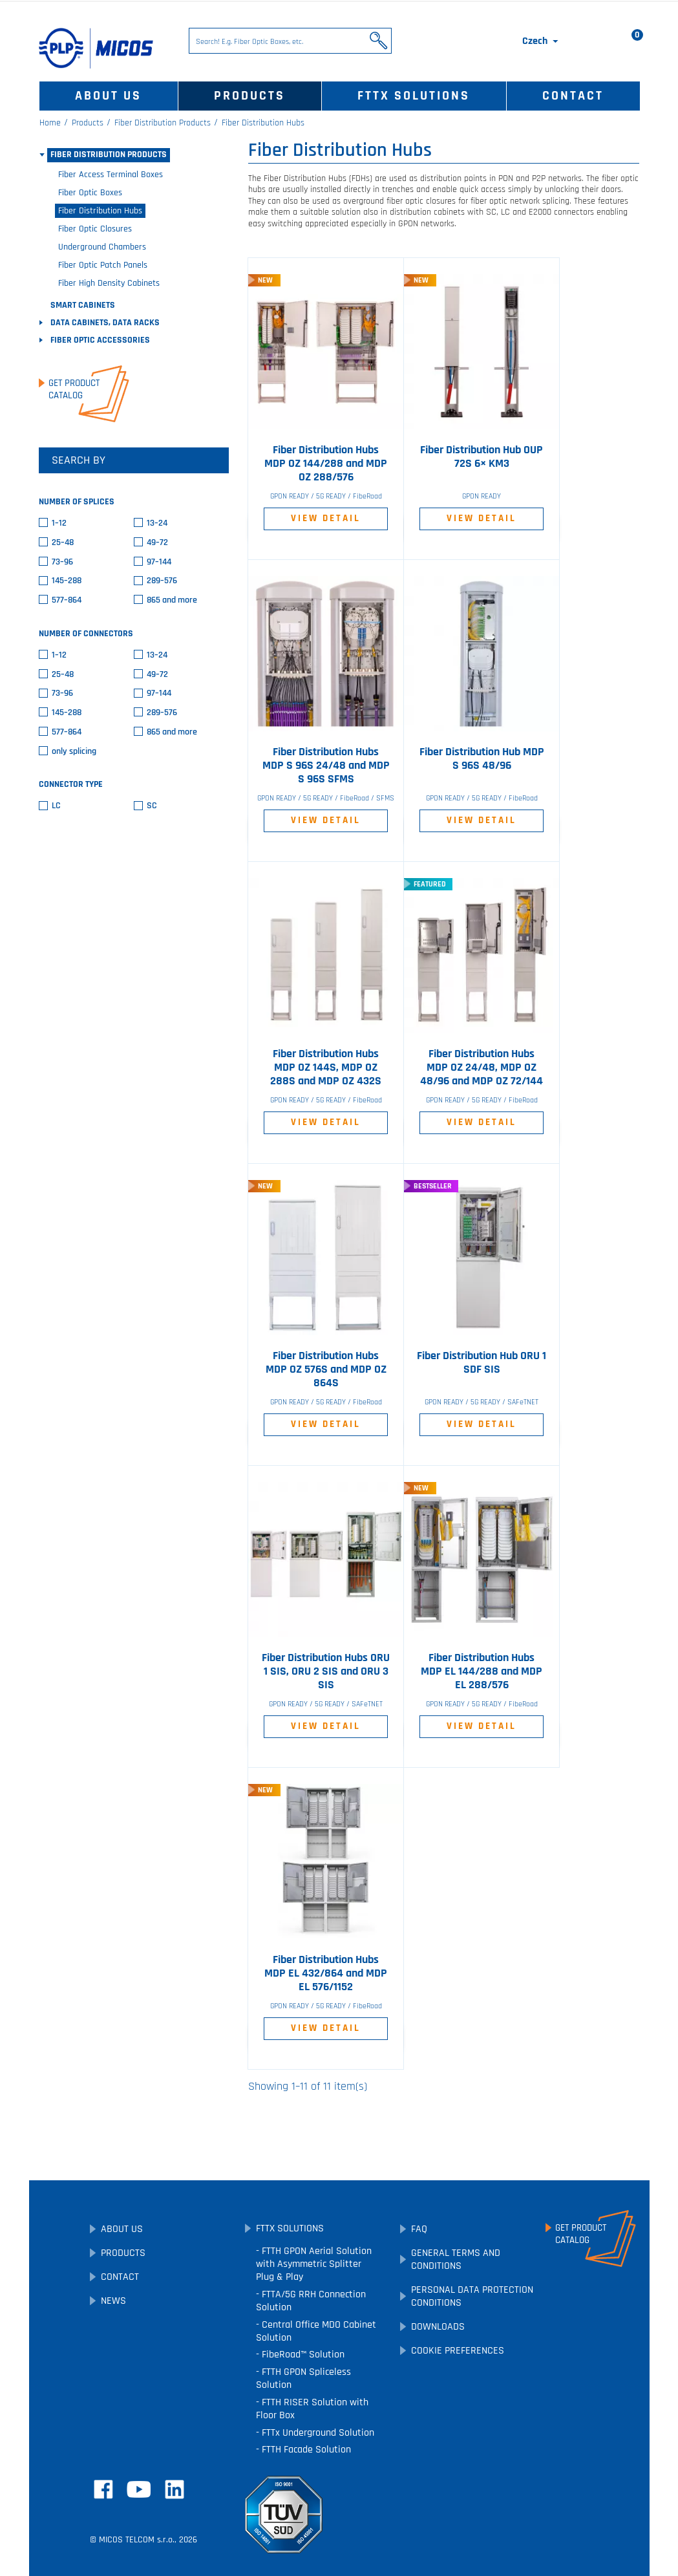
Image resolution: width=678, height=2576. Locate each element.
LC (56, 805)
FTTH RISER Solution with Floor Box (312, 2409)
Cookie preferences (457, 2350)
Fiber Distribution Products (108, 154)
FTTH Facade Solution (305, 2449)
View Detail (326, 518)
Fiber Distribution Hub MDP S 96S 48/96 (481, 759)
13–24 (157, 523)
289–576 (162, 580)
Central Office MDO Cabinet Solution (316, 2331)
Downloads (438, 2327)
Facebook (103, 2489)
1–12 (59, 523)
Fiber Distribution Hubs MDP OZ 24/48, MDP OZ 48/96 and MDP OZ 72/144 (481, 1067)
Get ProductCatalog (74, 389)
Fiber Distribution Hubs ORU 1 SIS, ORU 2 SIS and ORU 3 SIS (326, 1671)
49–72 (157, 542)
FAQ (419, 2229)
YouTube (139, 2489)
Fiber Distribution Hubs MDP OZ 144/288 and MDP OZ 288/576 (325, 463)
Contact (573, 95)
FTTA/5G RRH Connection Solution (311, 2301)
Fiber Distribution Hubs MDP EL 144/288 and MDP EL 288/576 (481, 1671)
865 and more (172, 600)
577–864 (66, 600)
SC (152, 805)
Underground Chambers (102, 247)
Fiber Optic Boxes (90, 193)
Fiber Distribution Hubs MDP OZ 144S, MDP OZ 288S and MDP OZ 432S (325, 1067)
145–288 (66, 580)
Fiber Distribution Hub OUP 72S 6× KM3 (481, 457)
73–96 (62, 562)
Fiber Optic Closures (95, 229)
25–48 (63, 542)
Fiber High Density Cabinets (109, 283)
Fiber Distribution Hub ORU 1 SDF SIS (481, 1363)
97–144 (159, 562)
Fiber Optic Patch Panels (102, 265)
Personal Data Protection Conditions (472, 2296)
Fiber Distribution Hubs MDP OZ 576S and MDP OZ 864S (326, 1369)
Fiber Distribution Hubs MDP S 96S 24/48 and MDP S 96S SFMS (326, 765)
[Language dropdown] (541, 41)
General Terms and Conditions (455, 2259)
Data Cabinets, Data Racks (105, 322)
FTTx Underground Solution (316, 2433)
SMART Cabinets (82, 305)
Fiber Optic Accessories (100, 340)
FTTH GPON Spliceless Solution (303, 2378)
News (113, 2301)
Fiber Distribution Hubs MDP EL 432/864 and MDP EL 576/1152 (325, 1973)
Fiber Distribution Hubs (100, 211)
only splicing (74, 751)
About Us (108, 95)
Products (249, 95)
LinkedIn (174, 2489)
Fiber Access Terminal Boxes (110, 174)
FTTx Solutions (413, 95)
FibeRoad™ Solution (301, 2354)
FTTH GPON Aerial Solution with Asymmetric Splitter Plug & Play (314, 2264)
